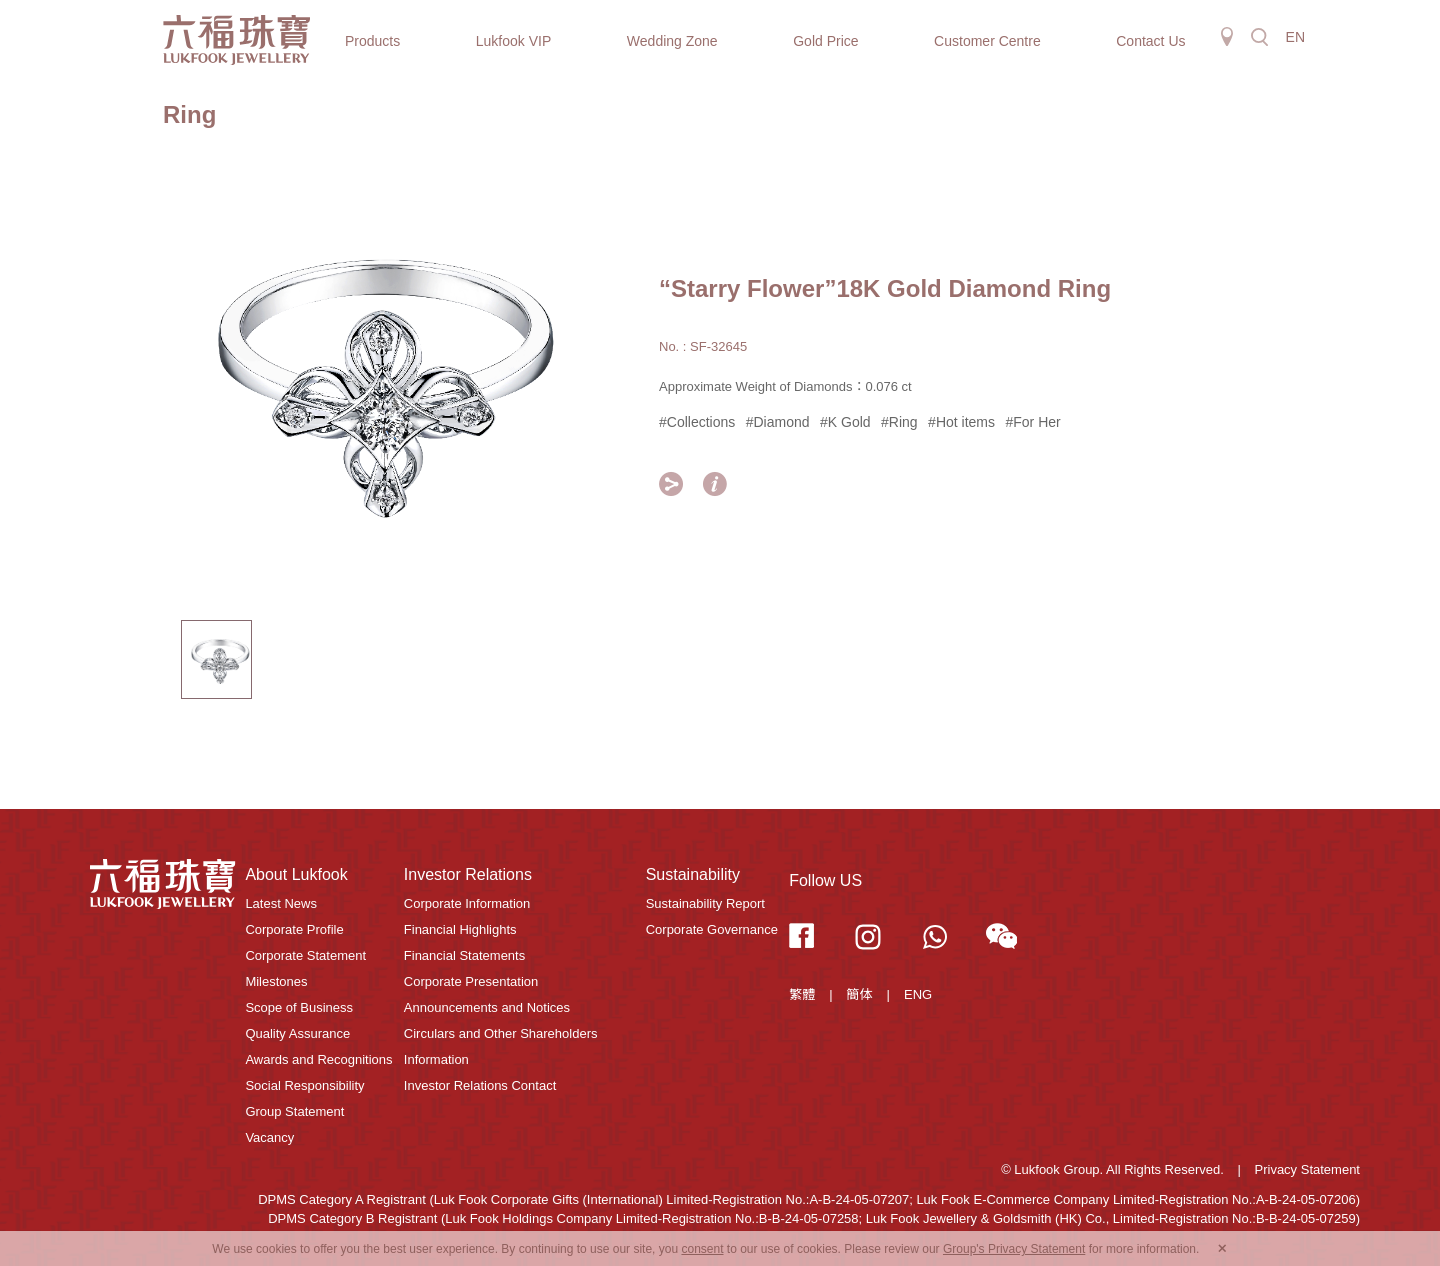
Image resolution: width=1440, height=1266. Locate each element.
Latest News (281, 903)
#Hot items (961, 422)
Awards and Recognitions (318, 1059)
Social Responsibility (304, 1085)
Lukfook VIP (514, 41)
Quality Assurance (297, 1033)
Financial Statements (464, 955)
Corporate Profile (294, 929)
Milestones (276, 981)
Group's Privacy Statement (1014, 1249)
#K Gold (845, 422)
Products (372, 41)
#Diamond (778, 422)
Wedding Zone (672, 41)
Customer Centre (987, 41)
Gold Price (825, 41)
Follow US (825, 880)
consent (702, 1249)
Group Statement (294, 1111)
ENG (918, 994)
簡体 (860, 994)
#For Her (1032, 422)
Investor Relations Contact (480, 1085)
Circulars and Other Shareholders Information (501, 1046)
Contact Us (1150, 41)
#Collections (697, 422)
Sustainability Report (705, 903)
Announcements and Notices (487, 1007)
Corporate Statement (305, 955)
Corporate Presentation (471, 981)
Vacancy (269, 1137)
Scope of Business (299, 1007)
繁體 (802, 994)
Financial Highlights (460, 929)
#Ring (899, 422)
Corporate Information (467, 903)
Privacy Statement (1308, 1169)
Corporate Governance (712, 929)
